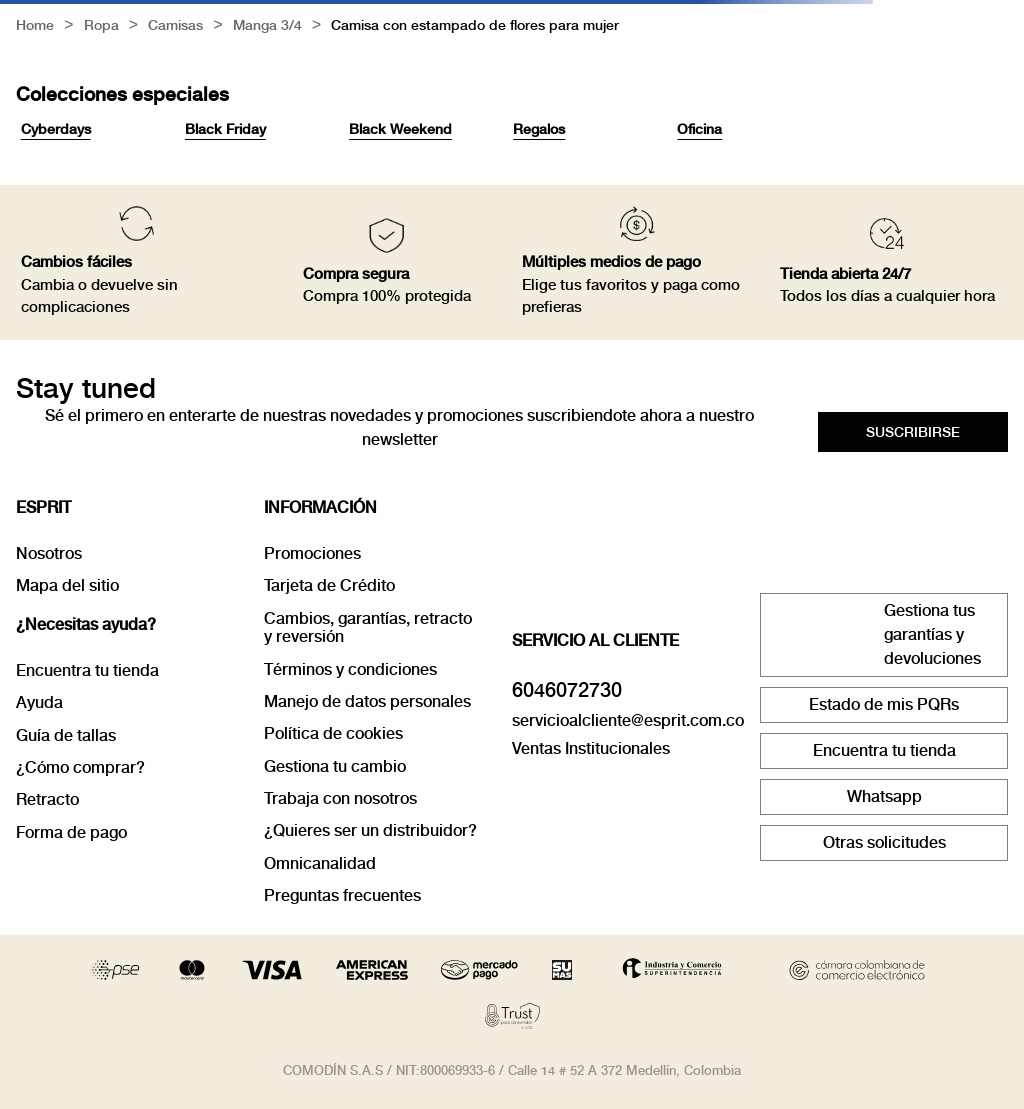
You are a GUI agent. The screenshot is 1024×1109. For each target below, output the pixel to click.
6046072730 (567, 690)
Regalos (539, 129)
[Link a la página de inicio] (35, 27)
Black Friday (225, 129)
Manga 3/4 (267, 26)
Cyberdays (56, 129)
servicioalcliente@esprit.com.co (628, 720)
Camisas (175, 26)
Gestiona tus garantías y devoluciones (932, 634)
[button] (913, 432)
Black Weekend (400, 129)
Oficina (699, 129)
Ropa (101, 26)
